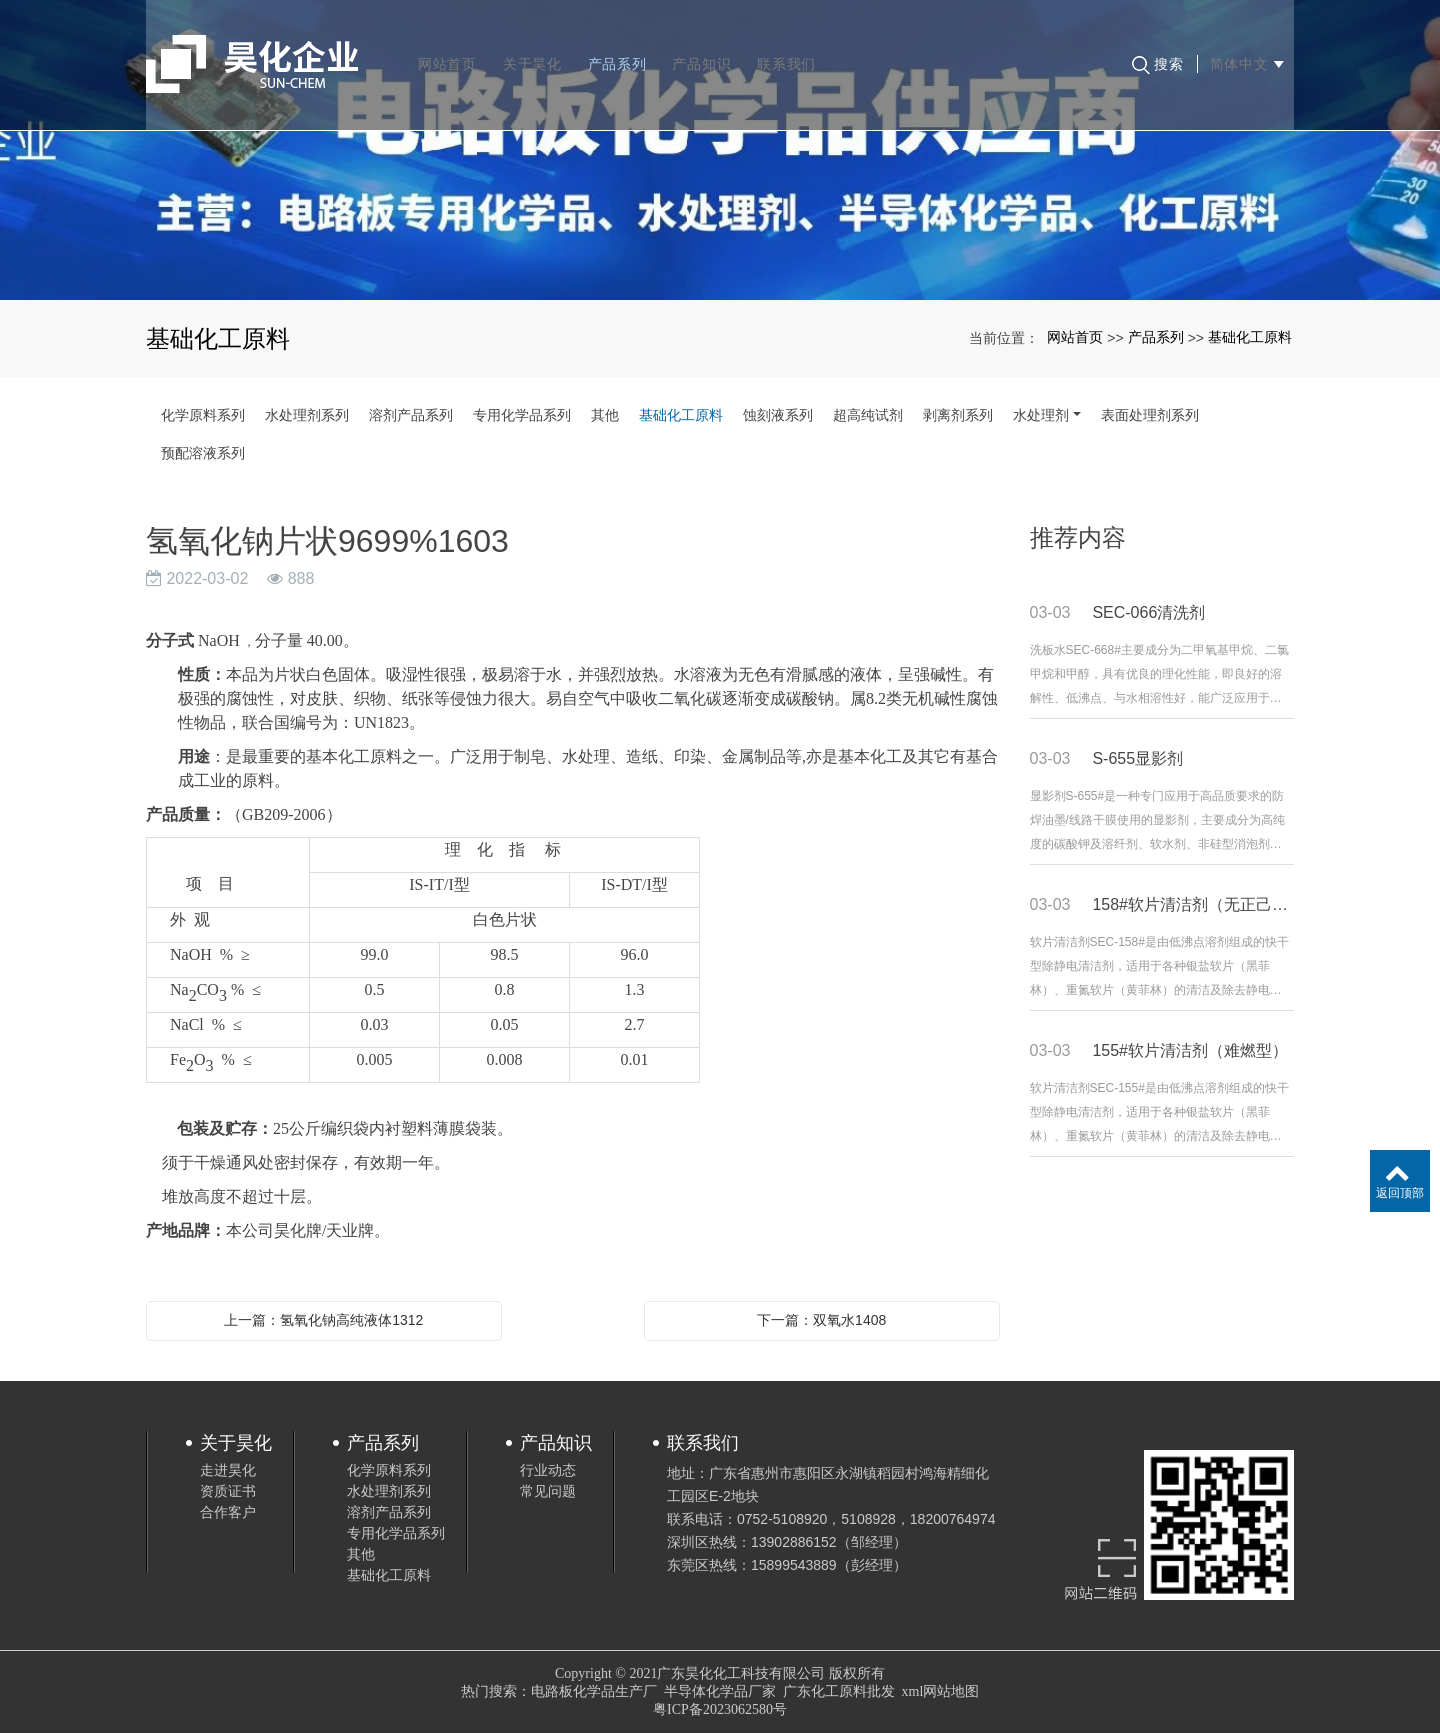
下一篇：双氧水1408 (821, 1320)
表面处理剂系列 (1150, 415)
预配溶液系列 (203, 453)
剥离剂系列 (958, 415)
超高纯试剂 (868, 415)
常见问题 (548, 1491)
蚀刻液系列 (778, 415)
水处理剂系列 (307, 415)
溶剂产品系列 (411, 415)
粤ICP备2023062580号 (720, 1709)
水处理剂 (1041, 415)
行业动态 (548, 1470)
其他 (605, 415)
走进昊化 (228, 1470)
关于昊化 (535, 50)
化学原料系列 (203, 415)
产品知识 (704, 50)
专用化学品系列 (522, 415)
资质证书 (228, 1491)
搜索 (1155, 51)
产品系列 (620, 50)
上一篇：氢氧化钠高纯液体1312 (323, 1320)
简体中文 (1244, 50)
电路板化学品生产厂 (594, 1691)
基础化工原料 (1250, 337)
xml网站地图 (941, 1691)
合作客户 (228, 1512)
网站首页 (450, 50)
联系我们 (789, 50)
